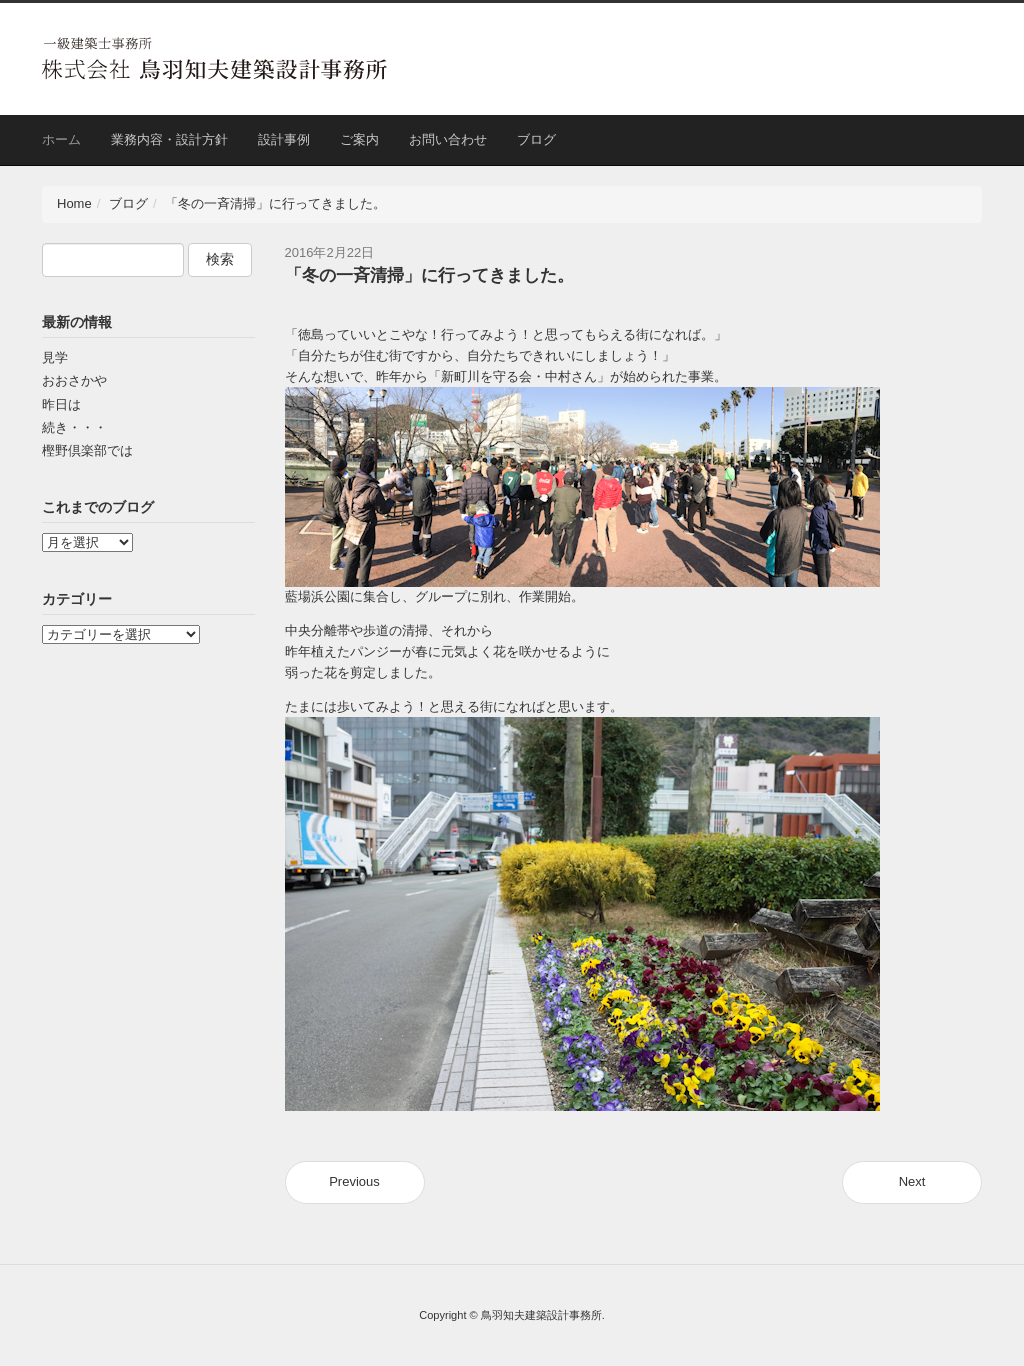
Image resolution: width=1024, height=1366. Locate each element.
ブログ (536, 139)
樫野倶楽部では (87, 450)
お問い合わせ (448, 139)
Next (912, 1181)
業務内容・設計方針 (169, 139)
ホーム (61, 139)
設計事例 (284, 139)
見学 (55, 357)
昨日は (61, 404)
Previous (354, 1181)
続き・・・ (74, 427)
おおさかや (74, 380)
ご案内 (359, 139)
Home (74, 203)
